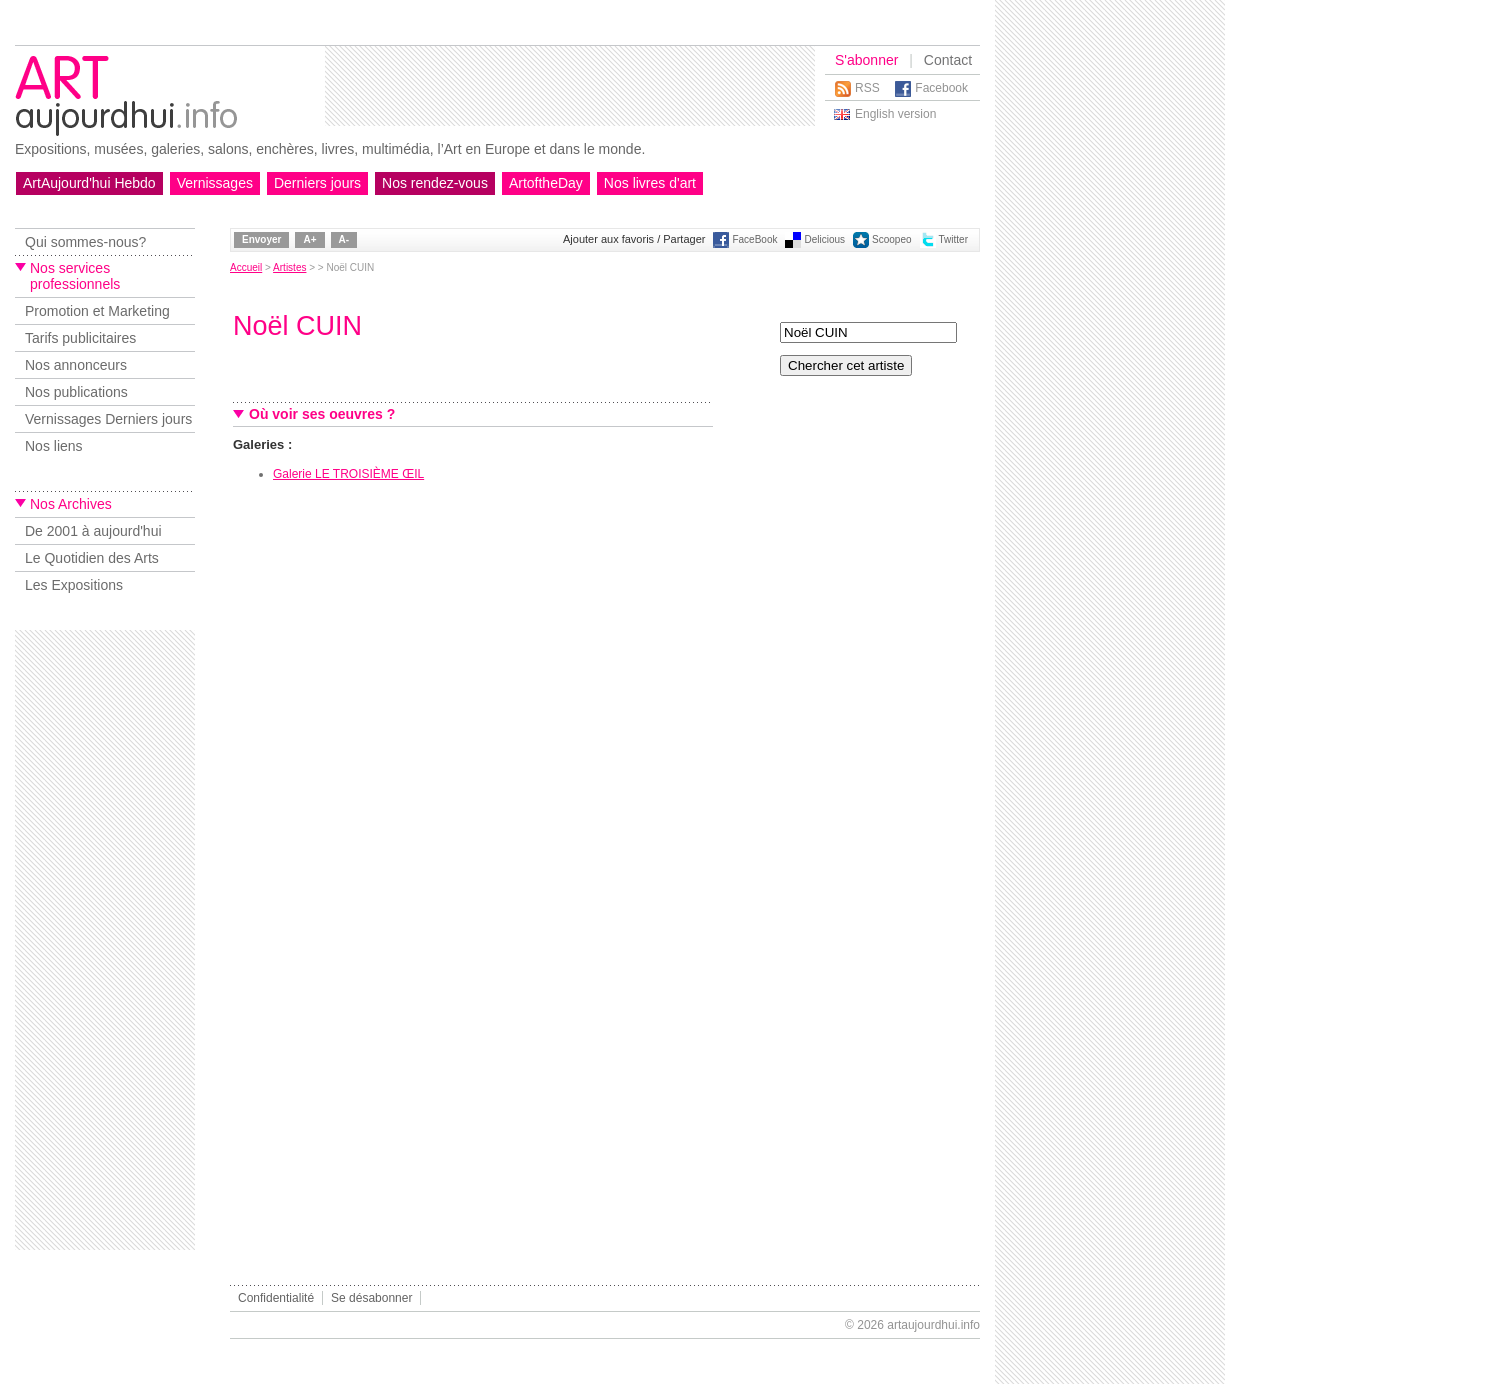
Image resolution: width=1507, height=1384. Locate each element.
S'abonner (866, 60)
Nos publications (76, 392)
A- (344, 239)
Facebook (941, 88)
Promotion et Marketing (97, 311)
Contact (948, 60)
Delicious (824, 239)
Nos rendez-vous (435, 183)
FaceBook (754, 239)
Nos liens (54, 446)
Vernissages (215, 183)
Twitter (953, 239)
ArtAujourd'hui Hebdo (89, 183)
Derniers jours (317, 183)
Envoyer (261, 239)
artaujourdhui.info (933, 1325)
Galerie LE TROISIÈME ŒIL (348, 474)
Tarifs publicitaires (80, 338)
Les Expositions (74, 585)
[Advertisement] (570, 86)
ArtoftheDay (546, 183)
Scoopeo (891, 239)
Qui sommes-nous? (85, 242)
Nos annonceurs (76, 365)
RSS (867, 88)
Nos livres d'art (650, 183)
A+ (309, 239)
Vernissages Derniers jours (108, 419)
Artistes (289, 267)
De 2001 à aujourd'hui (93, 531)
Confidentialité (276, 1298)
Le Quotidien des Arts (92, 558)
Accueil (246, 267)
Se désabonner (371, 1298)
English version (895, 114)
